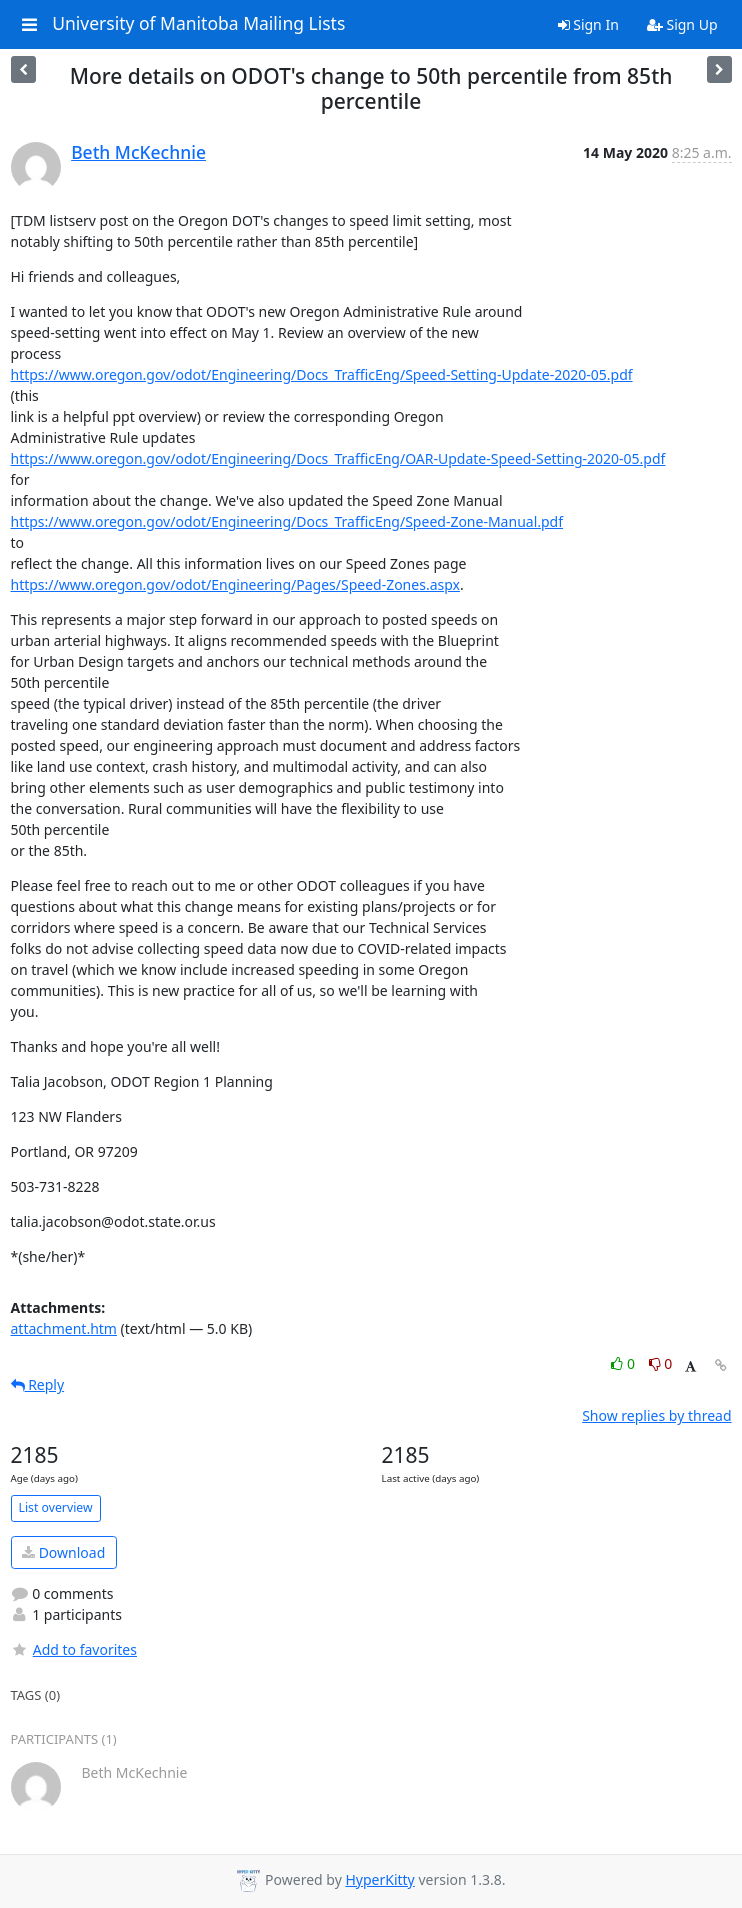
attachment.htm (64, 1328)
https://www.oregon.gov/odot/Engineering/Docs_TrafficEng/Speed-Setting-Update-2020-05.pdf (322, 374)
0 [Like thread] (624, 1363)
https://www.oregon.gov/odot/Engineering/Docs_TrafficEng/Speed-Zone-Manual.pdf (287, 521)
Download (63, 1552)
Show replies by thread (656, 1415)
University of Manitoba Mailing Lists (198, 24)
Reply (38, 1384)
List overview (56, 1507)
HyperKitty (379, 1879)
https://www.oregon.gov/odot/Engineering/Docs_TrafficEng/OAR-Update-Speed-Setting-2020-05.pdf (338, 458)
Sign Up (682, 24)
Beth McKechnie (138, 152)
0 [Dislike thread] (661, 1363)
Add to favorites (74, 1649)
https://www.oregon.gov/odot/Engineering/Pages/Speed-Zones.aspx (235, 584)
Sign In (588, 24)
